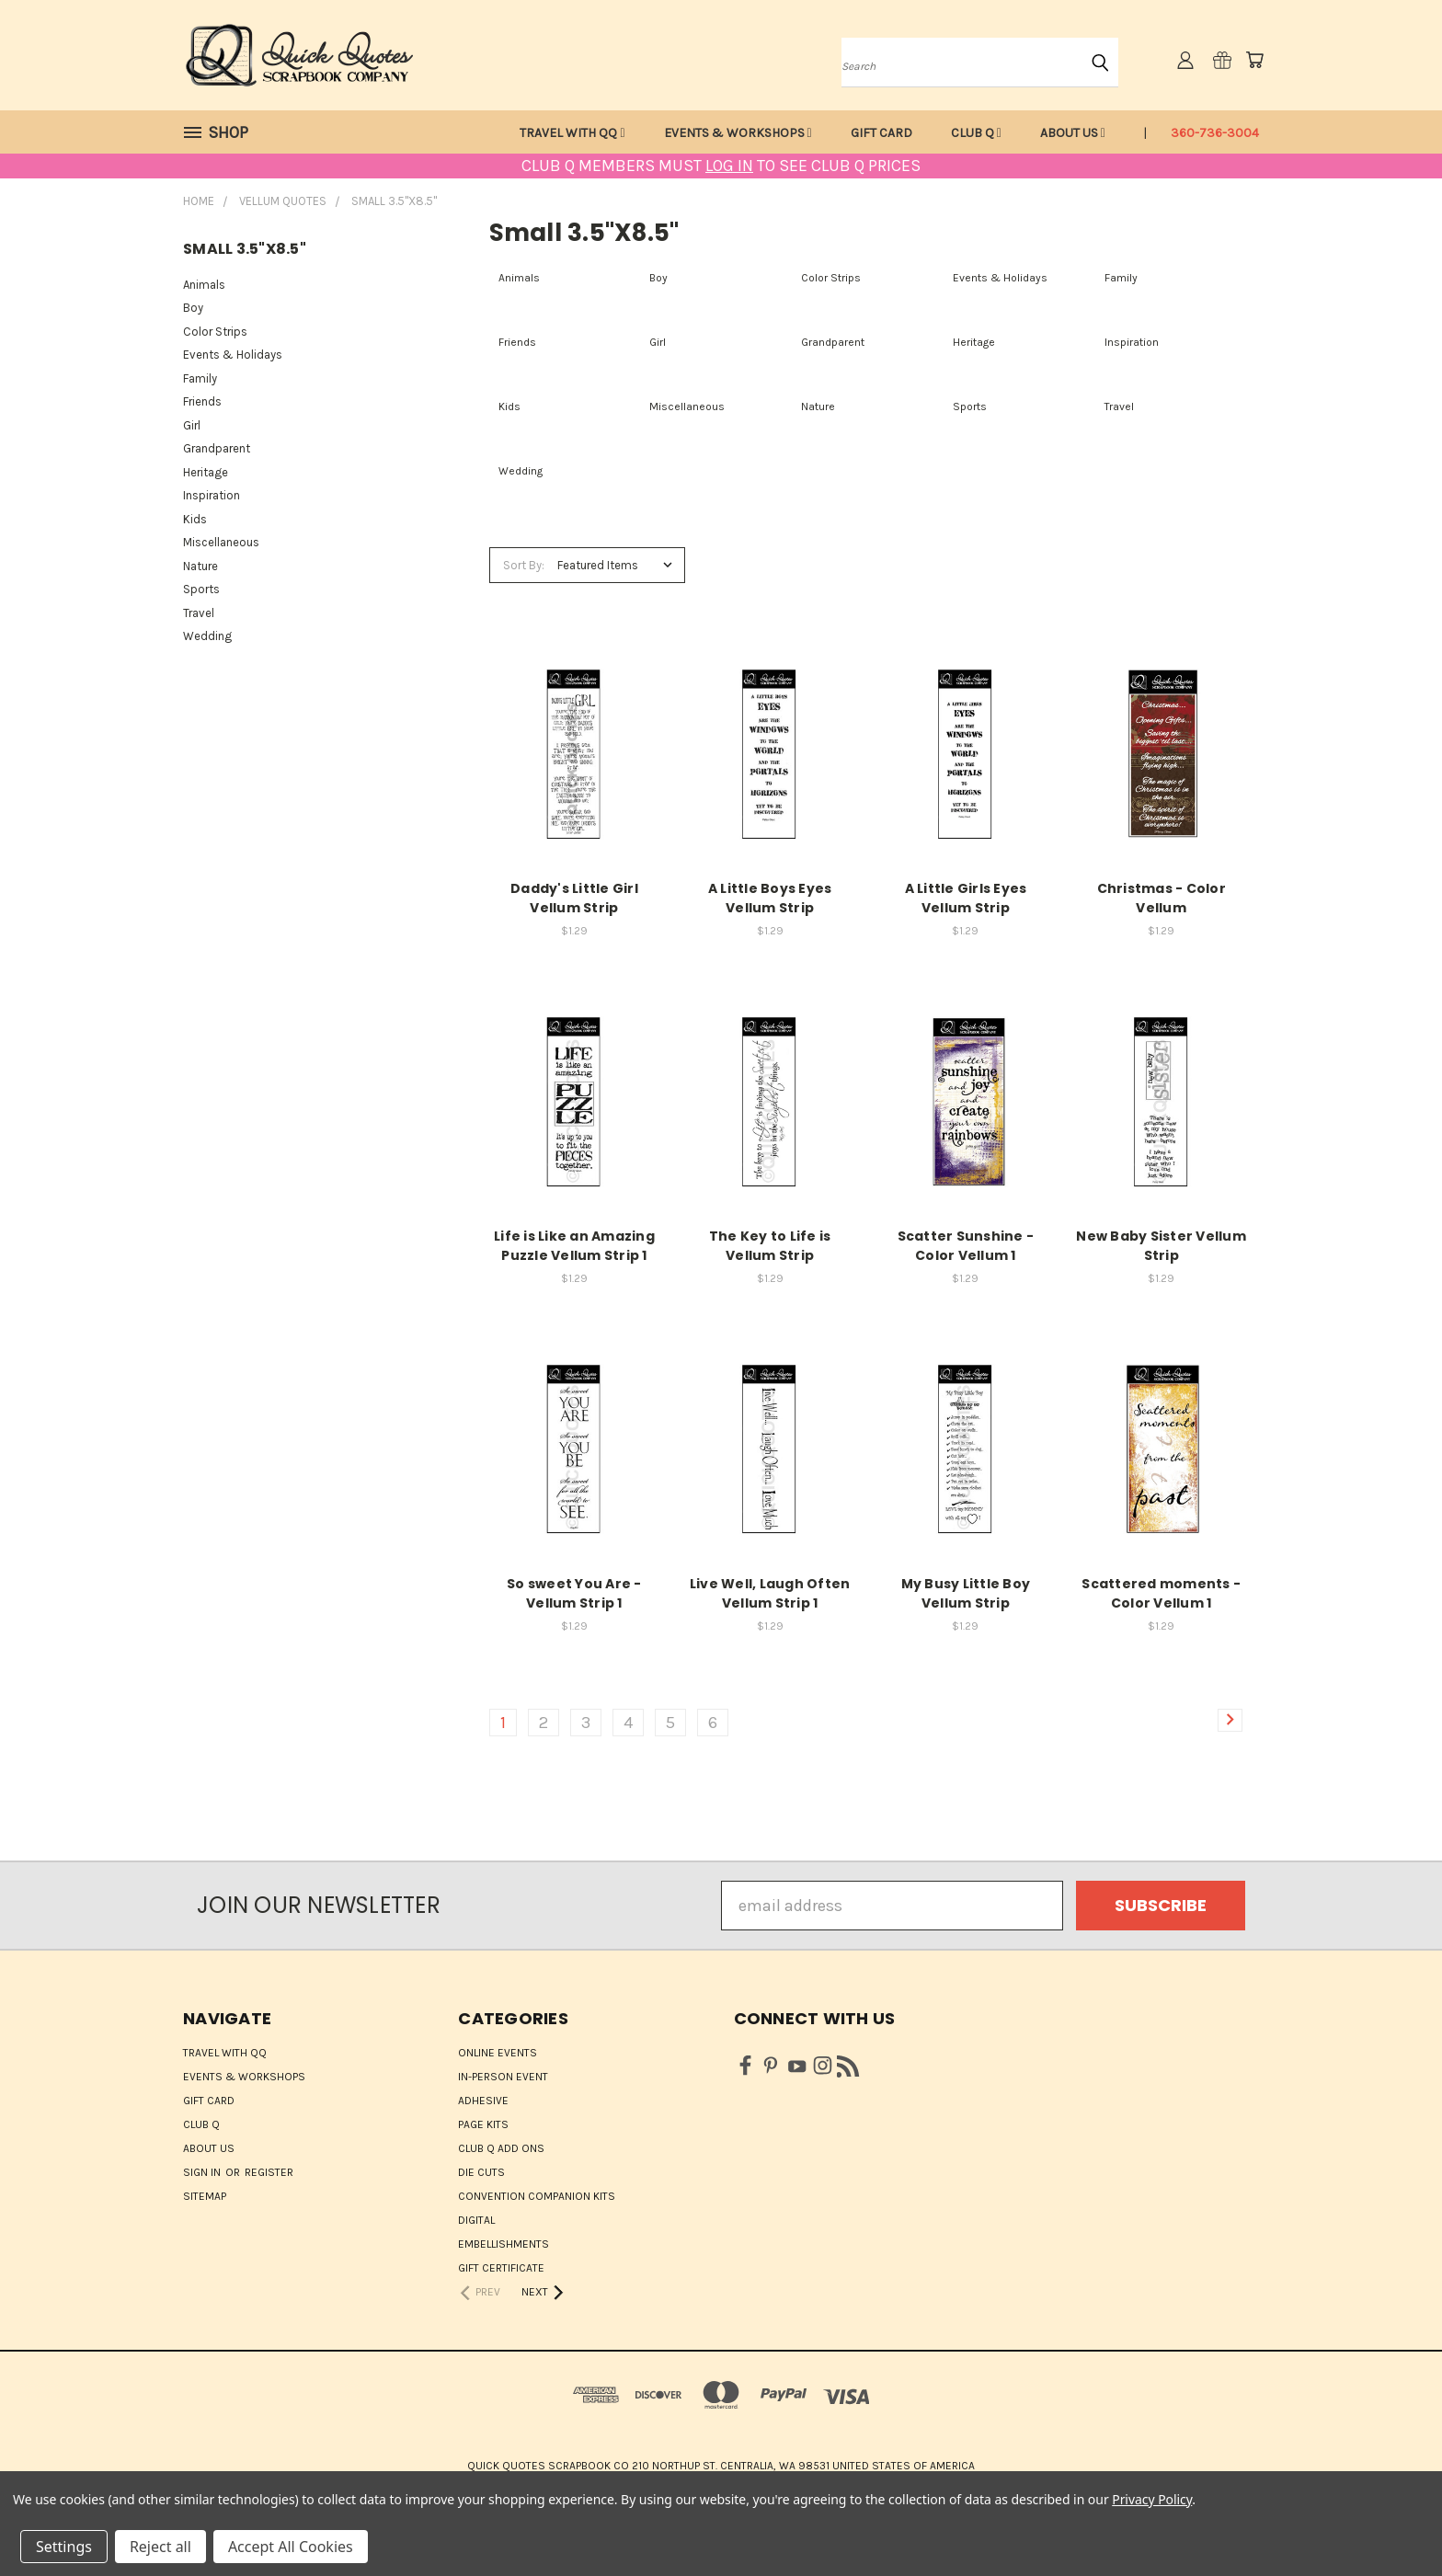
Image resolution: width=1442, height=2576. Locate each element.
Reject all (160, 2546)
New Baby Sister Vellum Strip (1161, 1246)
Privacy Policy (1152, 2499)
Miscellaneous (221, 542)
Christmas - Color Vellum (1161, 898)
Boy (193, 308)
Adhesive (483, 2100)
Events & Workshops (738, 133)
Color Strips (215, 331)
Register (269, 2172)
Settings (64, 2546)
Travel (198, 613)
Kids (195, 519)
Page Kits (483, 2124)
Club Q (976, 133)
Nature (200, 566)
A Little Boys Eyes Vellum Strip (770, 898)
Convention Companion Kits (536, 2196)
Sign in (203, 2172)
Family (200, 378)
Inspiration (211, 495)
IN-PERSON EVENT (503, 2076)
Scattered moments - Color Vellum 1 (1161, 1593)
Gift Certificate (501, 2267)
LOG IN (729, 165)
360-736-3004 (1215, 133)
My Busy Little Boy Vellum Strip (966, 1593)
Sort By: (523, 565)
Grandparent (216, 448)
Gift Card (881, 133)
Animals (204, 285)
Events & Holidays (232, 354)
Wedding (207, 636)
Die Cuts (481, 2172)
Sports (201, 589)
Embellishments (503, 2244)
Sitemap (204, 2196)
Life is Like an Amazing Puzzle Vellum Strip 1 (574, 1246)
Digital (476, 2220)
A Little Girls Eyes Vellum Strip (966, 898)
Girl (191, 425)
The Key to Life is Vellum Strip (770, 1246)
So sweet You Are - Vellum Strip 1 (574, 1593)
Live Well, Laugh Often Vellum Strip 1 (770, 1593)
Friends (202, 401)
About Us (1072, 133)
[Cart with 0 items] (1254, 60)
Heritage (205, 472)
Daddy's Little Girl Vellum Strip (574, 898)
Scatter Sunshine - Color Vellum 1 (966, 1246)
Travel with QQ (572, 133)
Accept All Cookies (290, 2546)
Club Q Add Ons (501, 2148)
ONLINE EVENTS (497, 2052)
